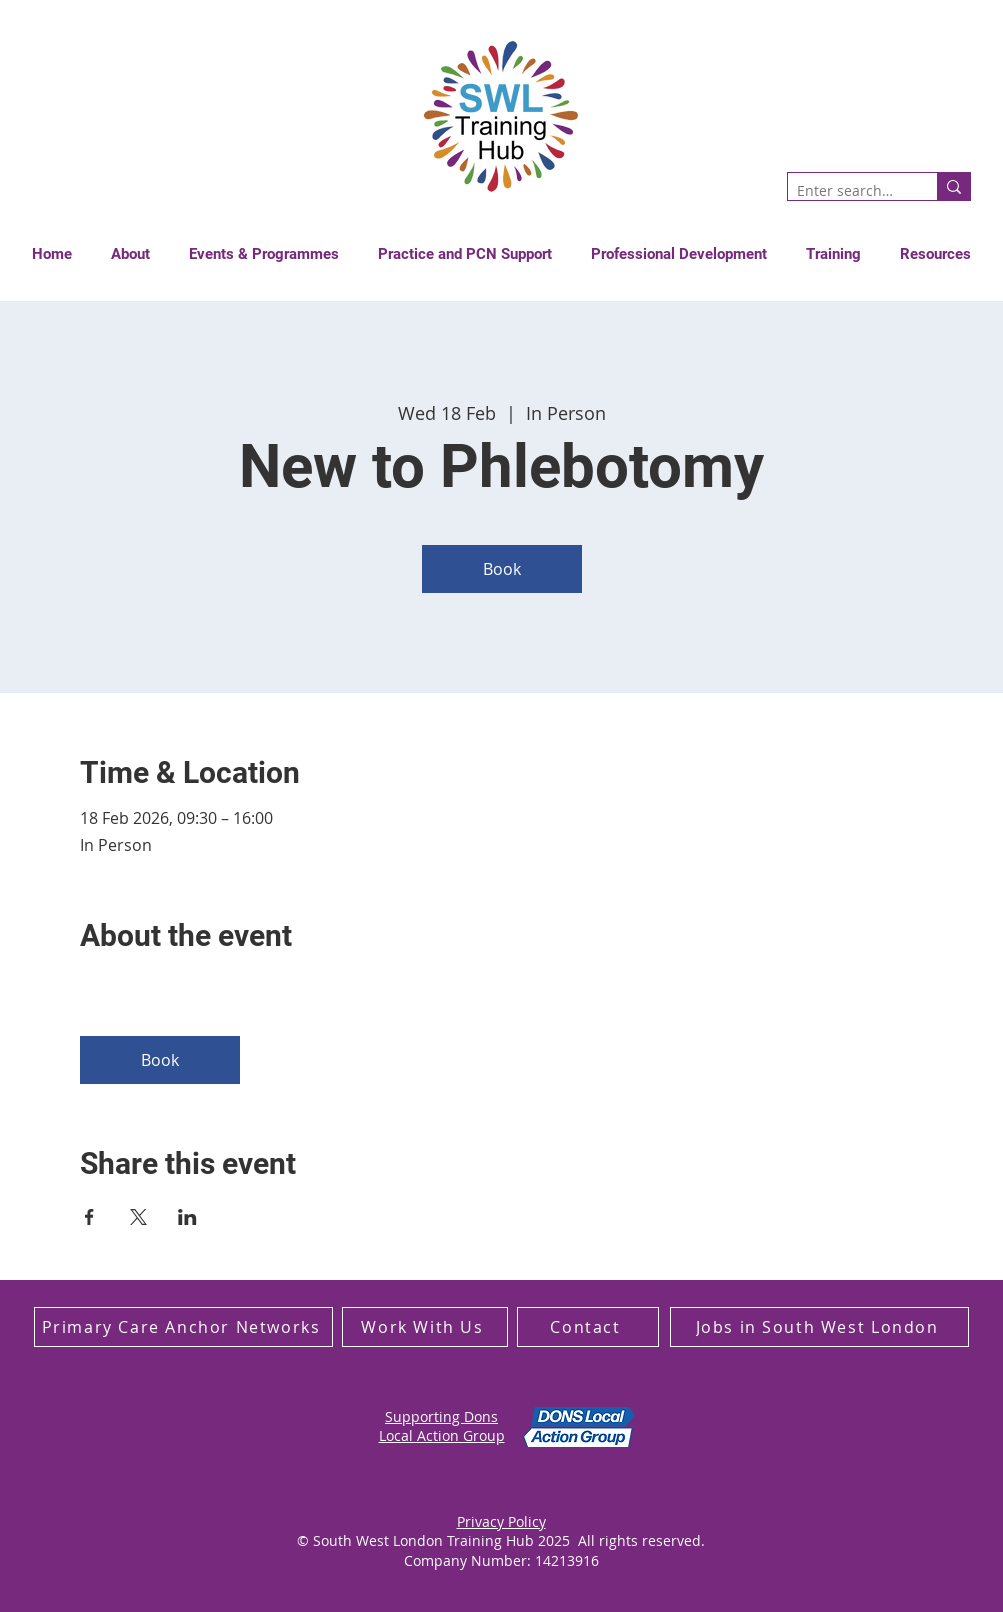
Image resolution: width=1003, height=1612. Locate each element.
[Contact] (588, 1327)
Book (502, 569)
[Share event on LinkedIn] (187, 1217)
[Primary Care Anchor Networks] (183, 1327)
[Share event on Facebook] (89, 1217)
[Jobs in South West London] (819, 1327)
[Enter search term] (846, 191)
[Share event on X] (138, 1217)
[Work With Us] (425, 1327)
